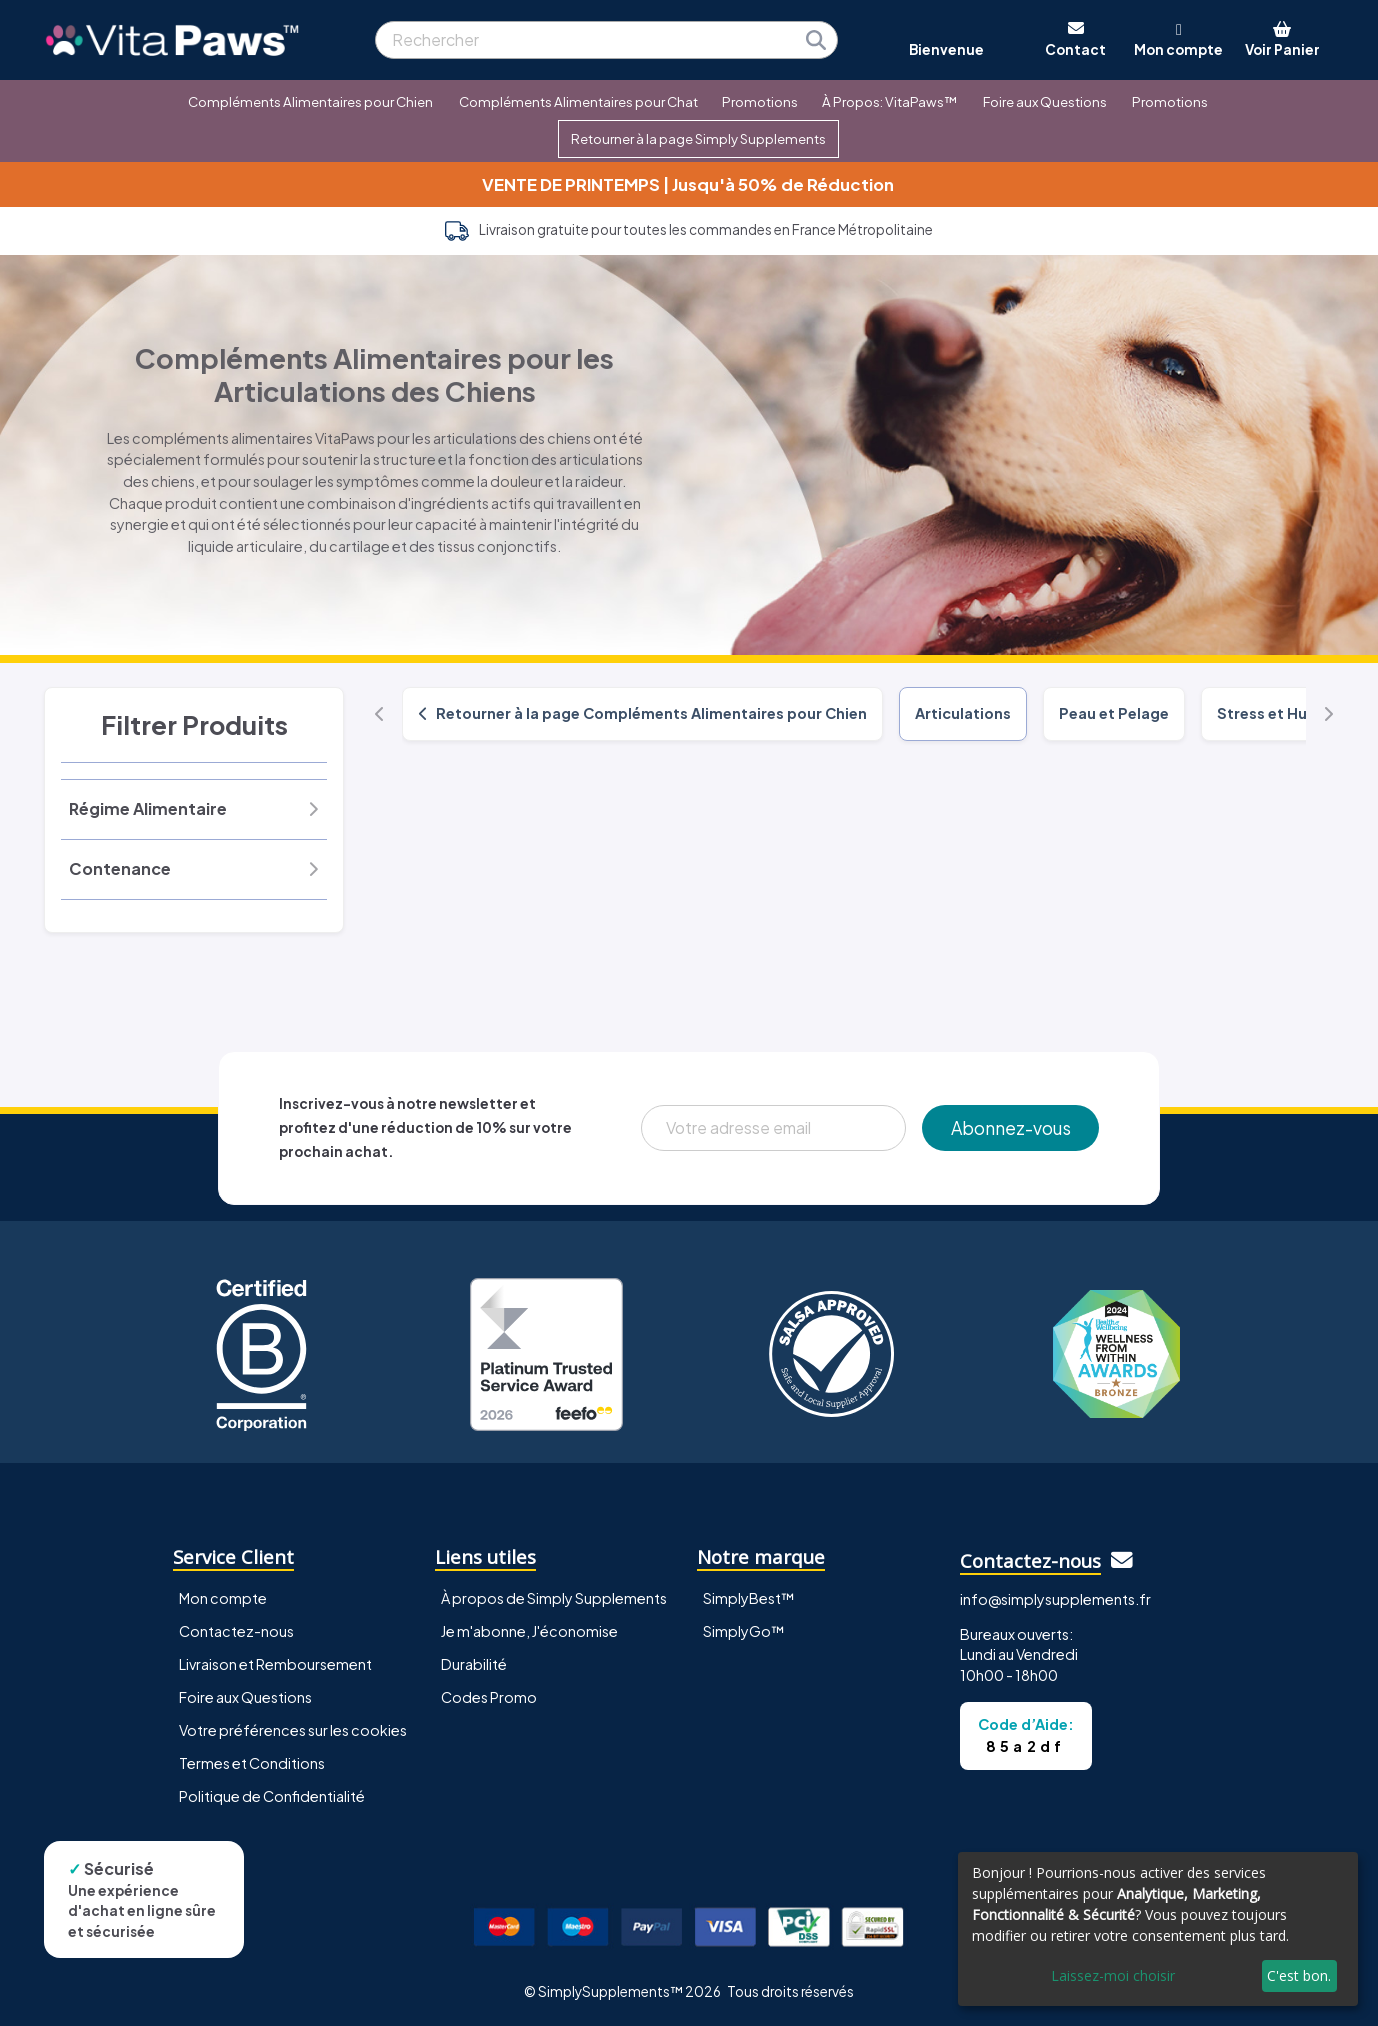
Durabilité (474, 1664)
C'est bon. (1299, 1975)
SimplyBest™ (749, 1598)
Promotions (760, 101)
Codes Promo (489, 1697)
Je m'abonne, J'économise (529, 1631)
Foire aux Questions (1045, 101)
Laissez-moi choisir (1113, 1975)
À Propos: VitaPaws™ (889, 101)
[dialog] (1158, 1929)
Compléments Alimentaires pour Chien (310, 101)
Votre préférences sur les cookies (293, 1730)
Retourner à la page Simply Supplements (698, 138)
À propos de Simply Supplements (554, 1598)
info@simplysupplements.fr (1055, 1599)
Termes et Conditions (252, 1763)
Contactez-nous (236, 1631)
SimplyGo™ (744, 1631)
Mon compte (223, 1598)
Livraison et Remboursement (275, 1664)
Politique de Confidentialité (272, 1796)
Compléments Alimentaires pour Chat (578, 101)
